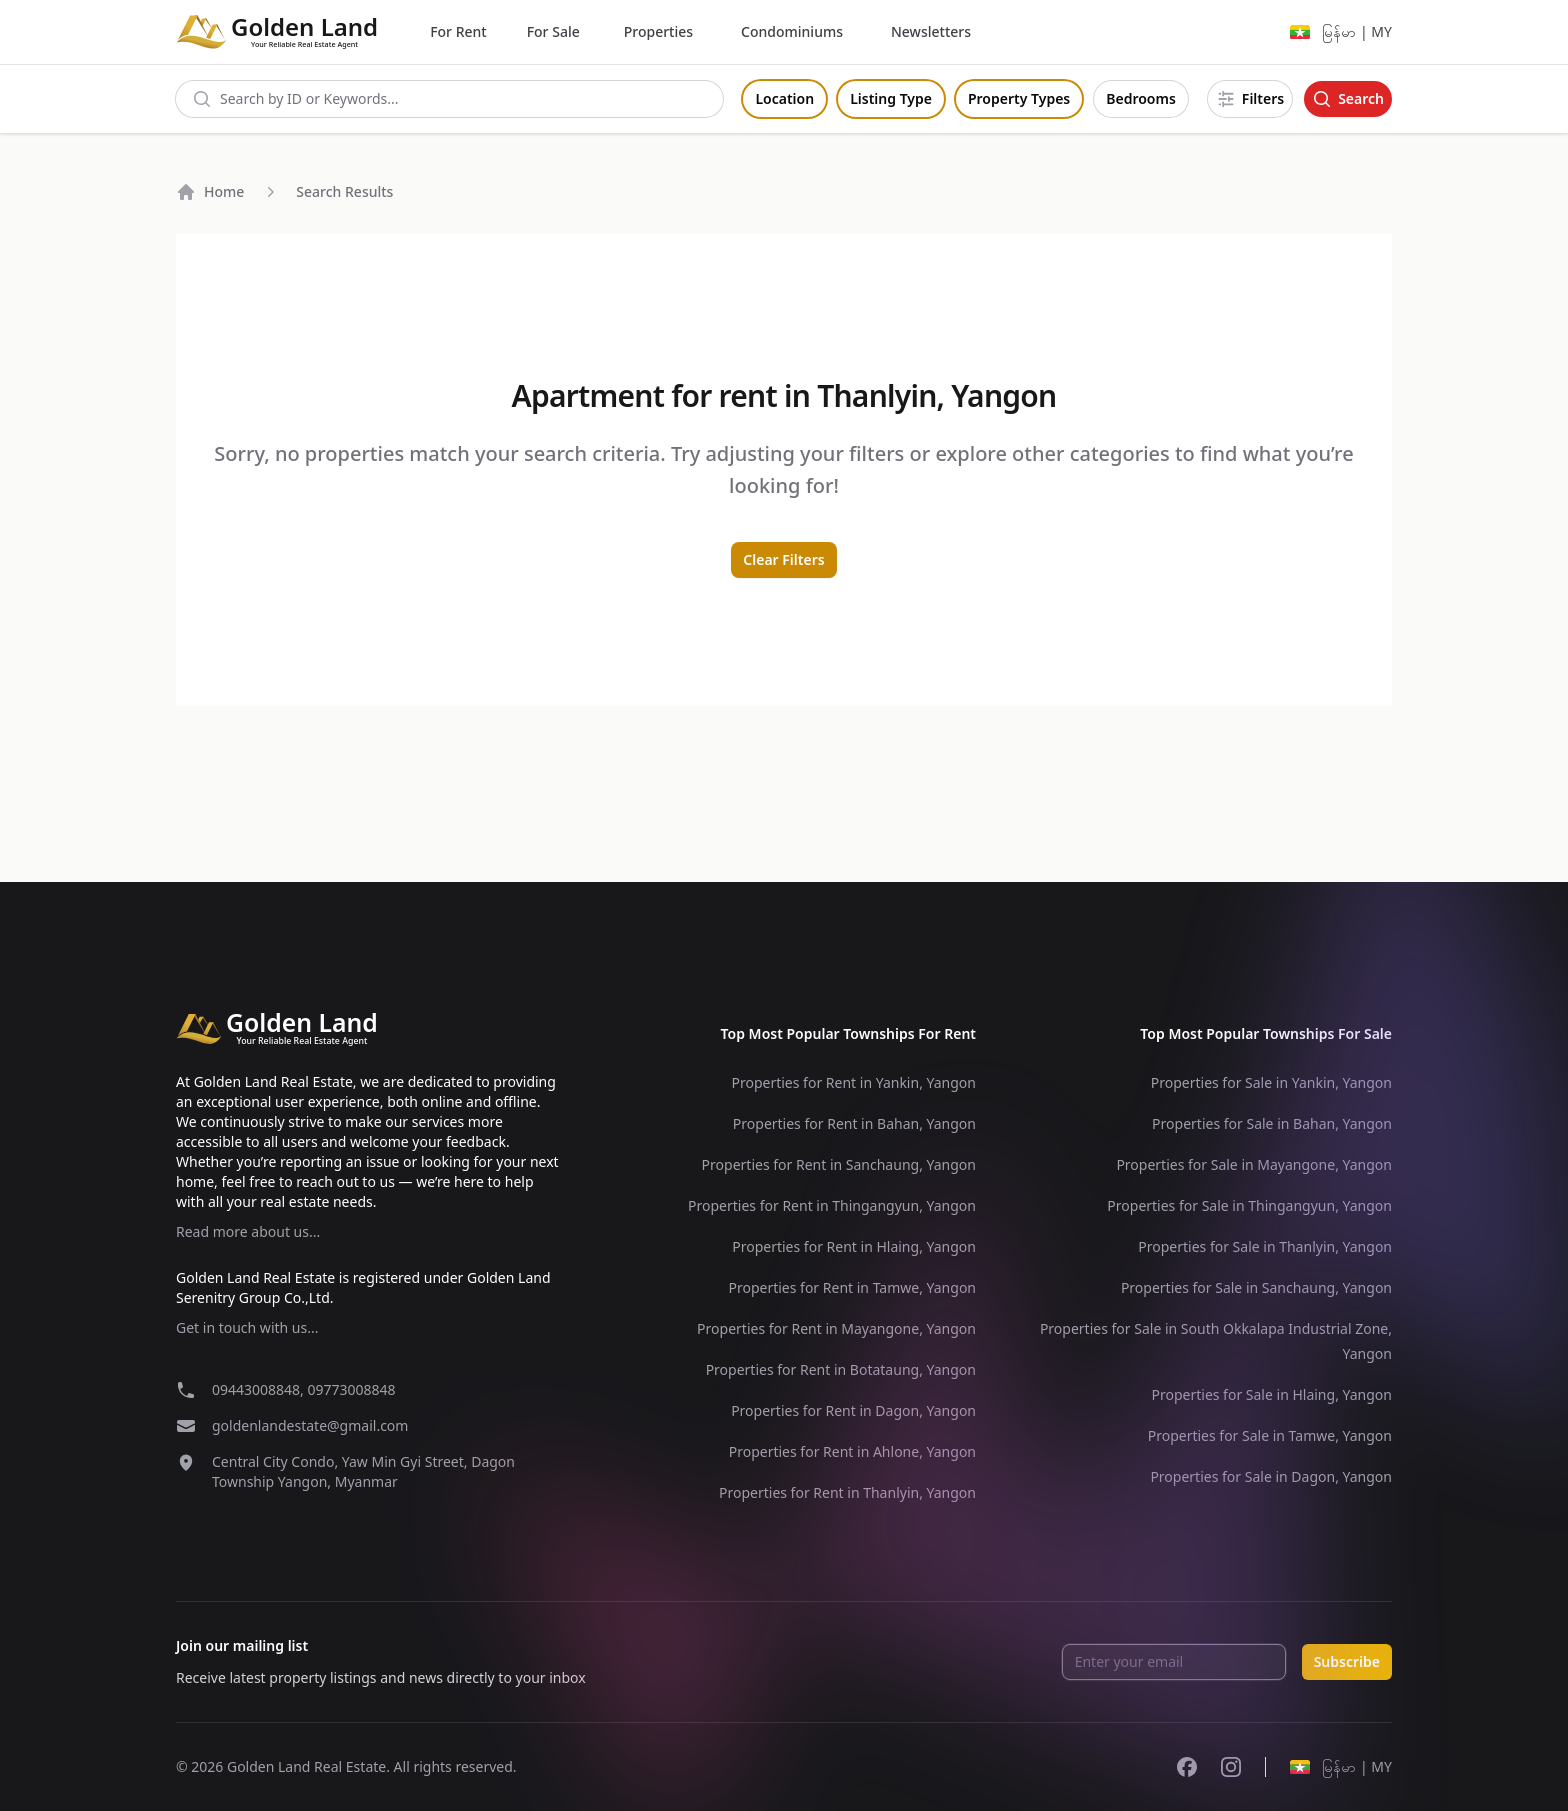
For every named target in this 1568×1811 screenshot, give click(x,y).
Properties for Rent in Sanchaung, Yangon (839, 1164)
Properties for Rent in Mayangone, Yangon (836, 1328)
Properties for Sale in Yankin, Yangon (1271, 1082)
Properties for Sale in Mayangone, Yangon (1254, 1164)
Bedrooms (1141, 98)
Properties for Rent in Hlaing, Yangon (854, 1246)
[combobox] (449, 99)
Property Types (1019, 98)
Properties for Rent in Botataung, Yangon (841, 1369)
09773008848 (351, 1389)
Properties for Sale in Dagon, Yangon (1271, 1476)
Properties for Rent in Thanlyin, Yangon (847, 1492)
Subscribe (1347, 1661)
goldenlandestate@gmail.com (310, 1425)
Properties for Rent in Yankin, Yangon (853, 1082)
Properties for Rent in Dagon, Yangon (853, 1410)
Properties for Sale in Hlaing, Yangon (1271, 1394)
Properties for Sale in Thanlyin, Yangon (1265, 1246)
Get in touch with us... (247, 1327)
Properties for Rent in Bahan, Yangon (854, 1123)
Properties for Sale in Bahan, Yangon (1272, 1123)
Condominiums (792, 31)
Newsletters (931, 31)
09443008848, (259, 1389)
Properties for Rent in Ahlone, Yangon (852, 1451)
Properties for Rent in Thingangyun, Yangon (832, 1205)
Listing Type (891, 98)
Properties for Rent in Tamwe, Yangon (852, 1287)
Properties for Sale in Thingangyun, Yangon (1249, 1205)
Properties (658, 31)
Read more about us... (248, 1231)
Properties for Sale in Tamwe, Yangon (1270, 1435)
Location (784, 98)
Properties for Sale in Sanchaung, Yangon (1256, 1287)
